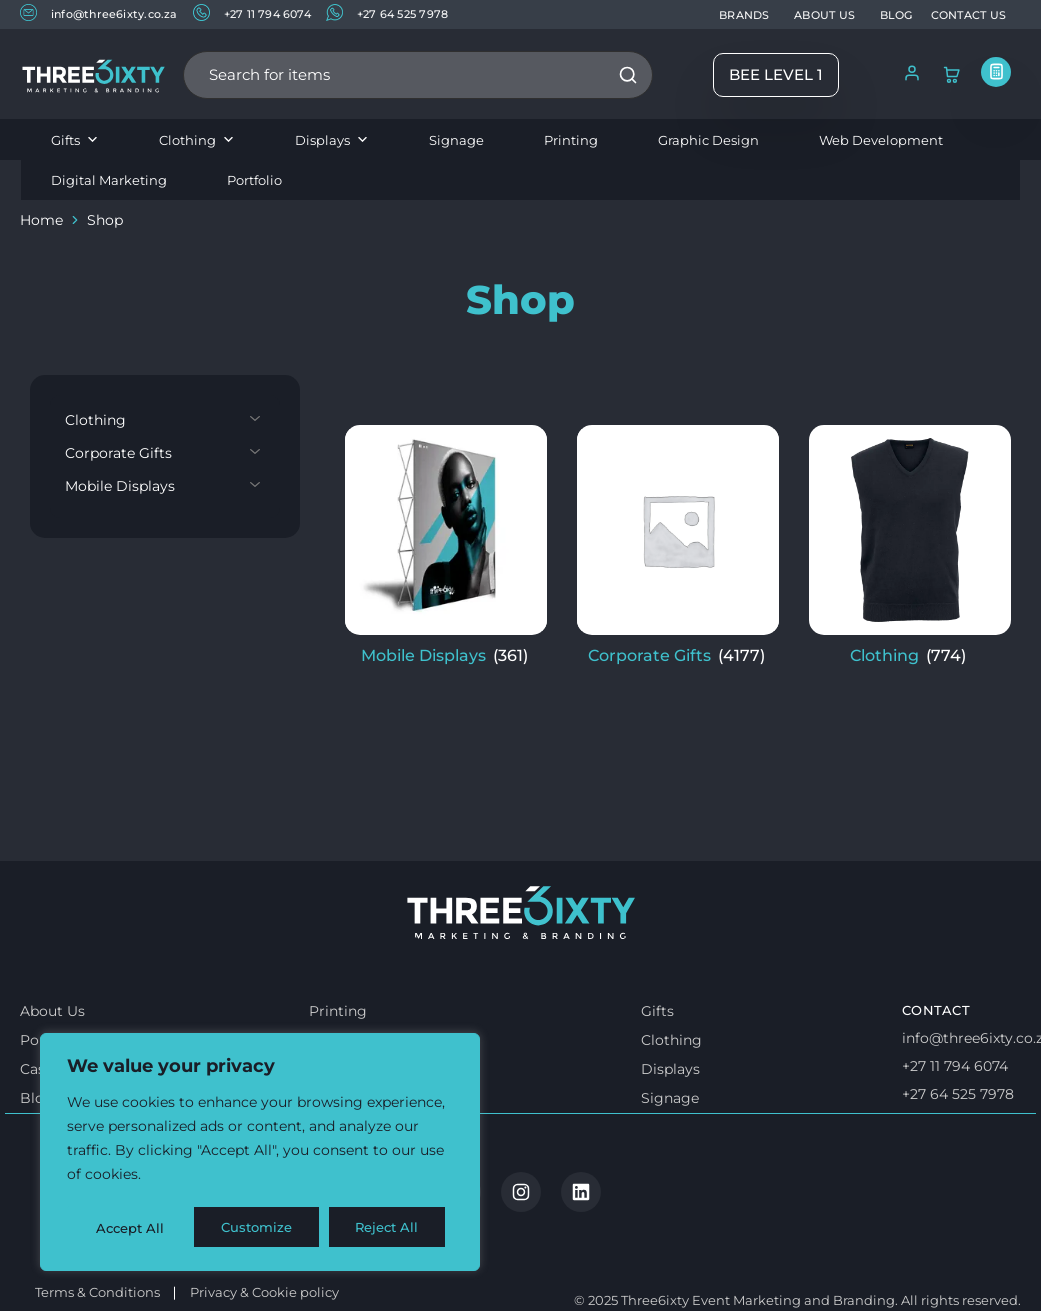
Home (41, 220)
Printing (571, 140)
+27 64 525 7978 (387, 13)
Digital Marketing (109, 180)
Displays (332, 140)
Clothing (197, 140)
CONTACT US (968, 15)
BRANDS (744, 15)
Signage (456, 140)
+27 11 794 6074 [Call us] (955, 1120)
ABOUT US (824, 15)
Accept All (391, 1228)
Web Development (881, 140)
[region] (260, 1154)
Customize (131, 1228)
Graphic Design (708, 140)
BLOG (896, 15)
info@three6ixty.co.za (99, 13)
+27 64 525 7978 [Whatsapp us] (958, 1148)
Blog (37, 1152)
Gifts (75, 140)
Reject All (262, 1228)
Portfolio (254, 180)
